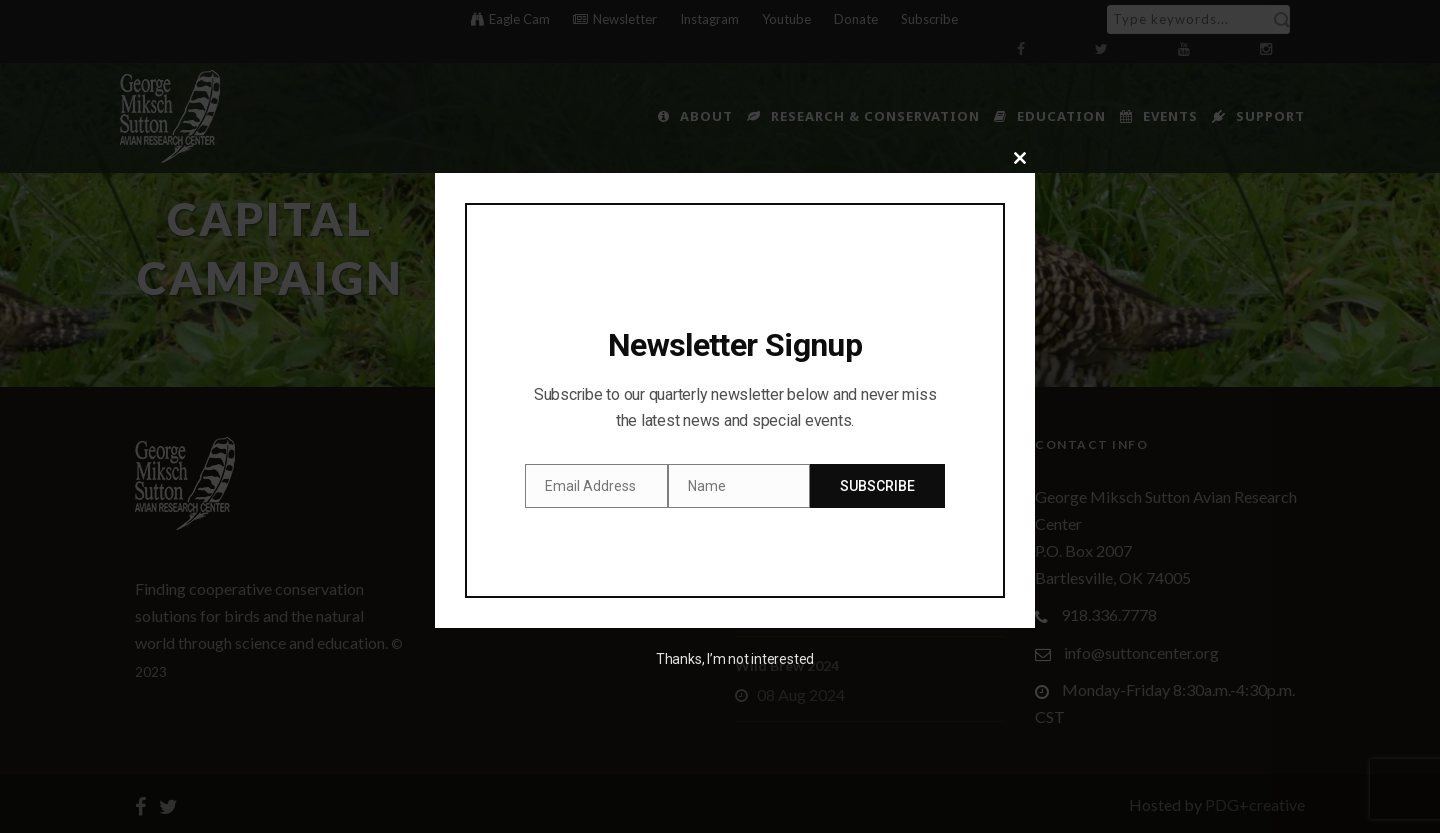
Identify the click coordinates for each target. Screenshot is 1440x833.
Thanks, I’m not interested (735, 659)
